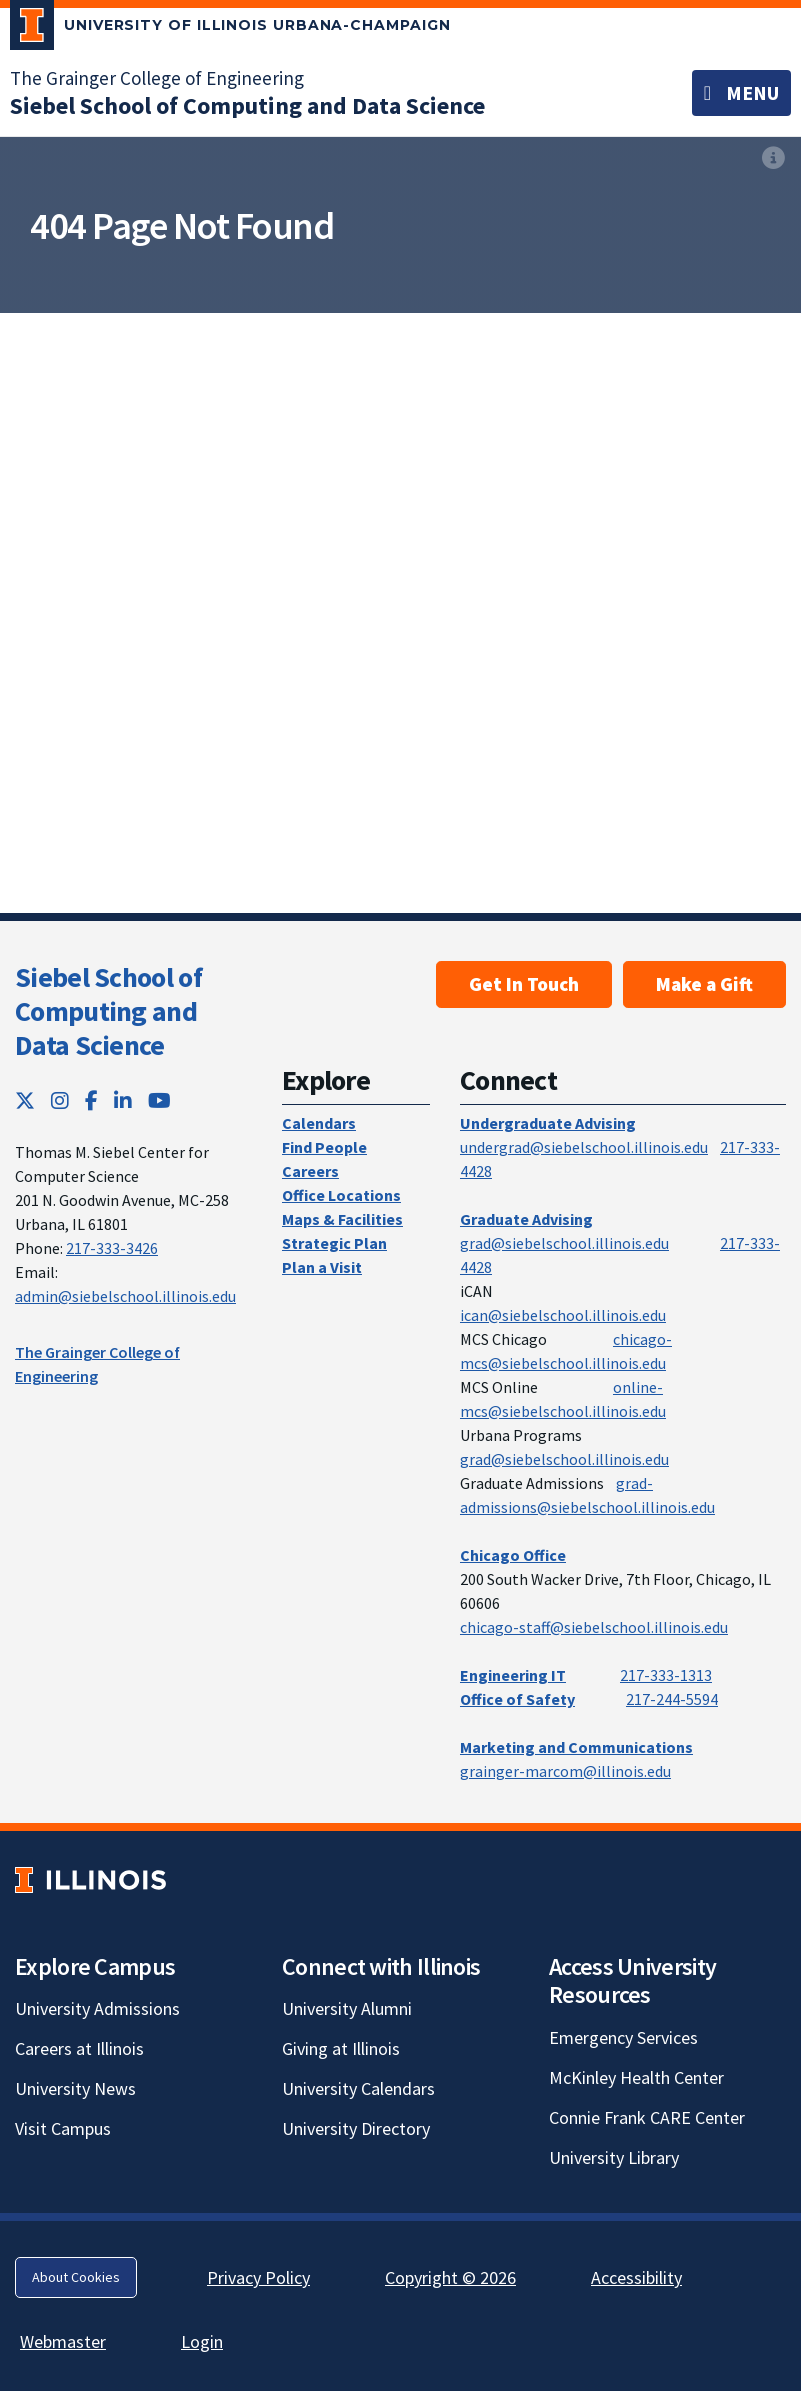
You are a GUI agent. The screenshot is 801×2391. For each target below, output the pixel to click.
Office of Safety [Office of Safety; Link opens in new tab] (517, 1699)
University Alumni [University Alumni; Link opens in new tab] (347, 2008)
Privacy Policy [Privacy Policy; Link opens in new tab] (258, 2277)
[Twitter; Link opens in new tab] (25, 1100)
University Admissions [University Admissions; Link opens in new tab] (97, 2008)
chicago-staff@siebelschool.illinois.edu (594, 1627)
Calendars (319, 1123)
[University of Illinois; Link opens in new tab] (90, 1879)
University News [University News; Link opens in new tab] (75, 2088)
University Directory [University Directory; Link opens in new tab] (356, 2128)
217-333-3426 (112, 1248)
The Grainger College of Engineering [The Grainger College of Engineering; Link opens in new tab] (157, 78)
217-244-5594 (672, 1699)
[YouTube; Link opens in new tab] (159, 1100)
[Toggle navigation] (741, 93)
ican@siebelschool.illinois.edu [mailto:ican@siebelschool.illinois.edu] (563, 1315)
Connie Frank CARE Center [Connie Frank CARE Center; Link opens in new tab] (647, 2117)
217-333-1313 (666, 1675)
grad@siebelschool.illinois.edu (564, 1243)
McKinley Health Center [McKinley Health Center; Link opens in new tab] (636, 2077)
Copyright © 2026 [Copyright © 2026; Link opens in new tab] (450, 2277)
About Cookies (76, 2277)
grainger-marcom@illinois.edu (565, 1771)
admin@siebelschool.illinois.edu (125, 1296)
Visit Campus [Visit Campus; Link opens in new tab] (63, 2128)
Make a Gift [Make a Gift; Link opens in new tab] (704, 984)
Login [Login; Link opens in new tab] (202, 2341)
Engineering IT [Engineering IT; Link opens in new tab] (513, 1675)
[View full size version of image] (773, 158)
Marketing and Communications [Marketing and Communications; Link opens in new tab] (576, 1747)
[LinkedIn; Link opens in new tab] (123, 1100)
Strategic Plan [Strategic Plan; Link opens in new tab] (334, 1243)
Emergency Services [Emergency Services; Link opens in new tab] (623, 2037)
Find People (324, 1147)
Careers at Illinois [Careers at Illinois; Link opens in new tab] (79, 2048)
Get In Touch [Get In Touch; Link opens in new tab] (524, 984)
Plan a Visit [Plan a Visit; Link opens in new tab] (322, 1267)
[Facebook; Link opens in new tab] (91, 1100)
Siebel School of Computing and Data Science (108, 1010)
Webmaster (63, 2341)
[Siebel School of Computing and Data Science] (247, 105)
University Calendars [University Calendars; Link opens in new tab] (358, 2088)
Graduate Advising (526, 1219)
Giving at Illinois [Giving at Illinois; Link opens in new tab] (341, 2048)
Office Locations (341, 1195)
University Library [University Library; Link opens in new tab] (614, 2157)
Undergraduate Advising (548, 1123)
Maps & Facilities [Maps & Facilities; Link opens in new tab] (342, 1219)
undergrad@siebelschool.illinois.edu (584, 1147)
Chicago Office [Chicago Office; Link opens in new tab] (513, 1555)
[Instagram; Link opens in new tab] (60, 1100)
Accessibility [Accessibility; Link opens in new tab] (636, 2277)
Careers (310, 1171)
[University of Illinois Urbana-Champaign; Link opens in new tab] (230, 29)
